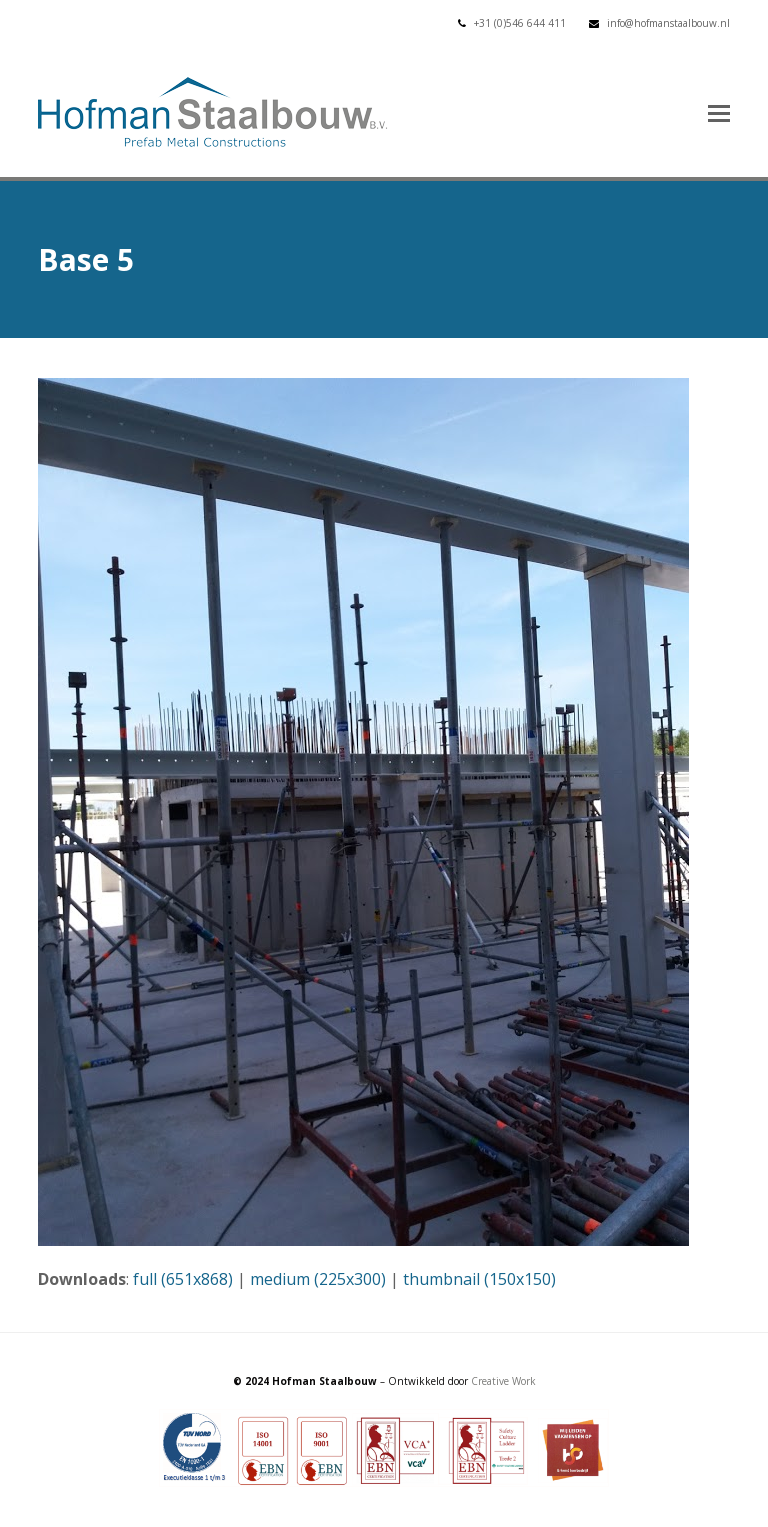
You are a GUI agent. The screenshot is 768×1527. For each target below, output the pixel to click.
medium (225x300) (318, 1279)
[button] (719, 112)
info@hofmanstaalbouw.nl (668, 23)
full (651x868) (183, 1279)
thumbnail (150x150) (479, 1279)
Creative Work (503, 1381)
